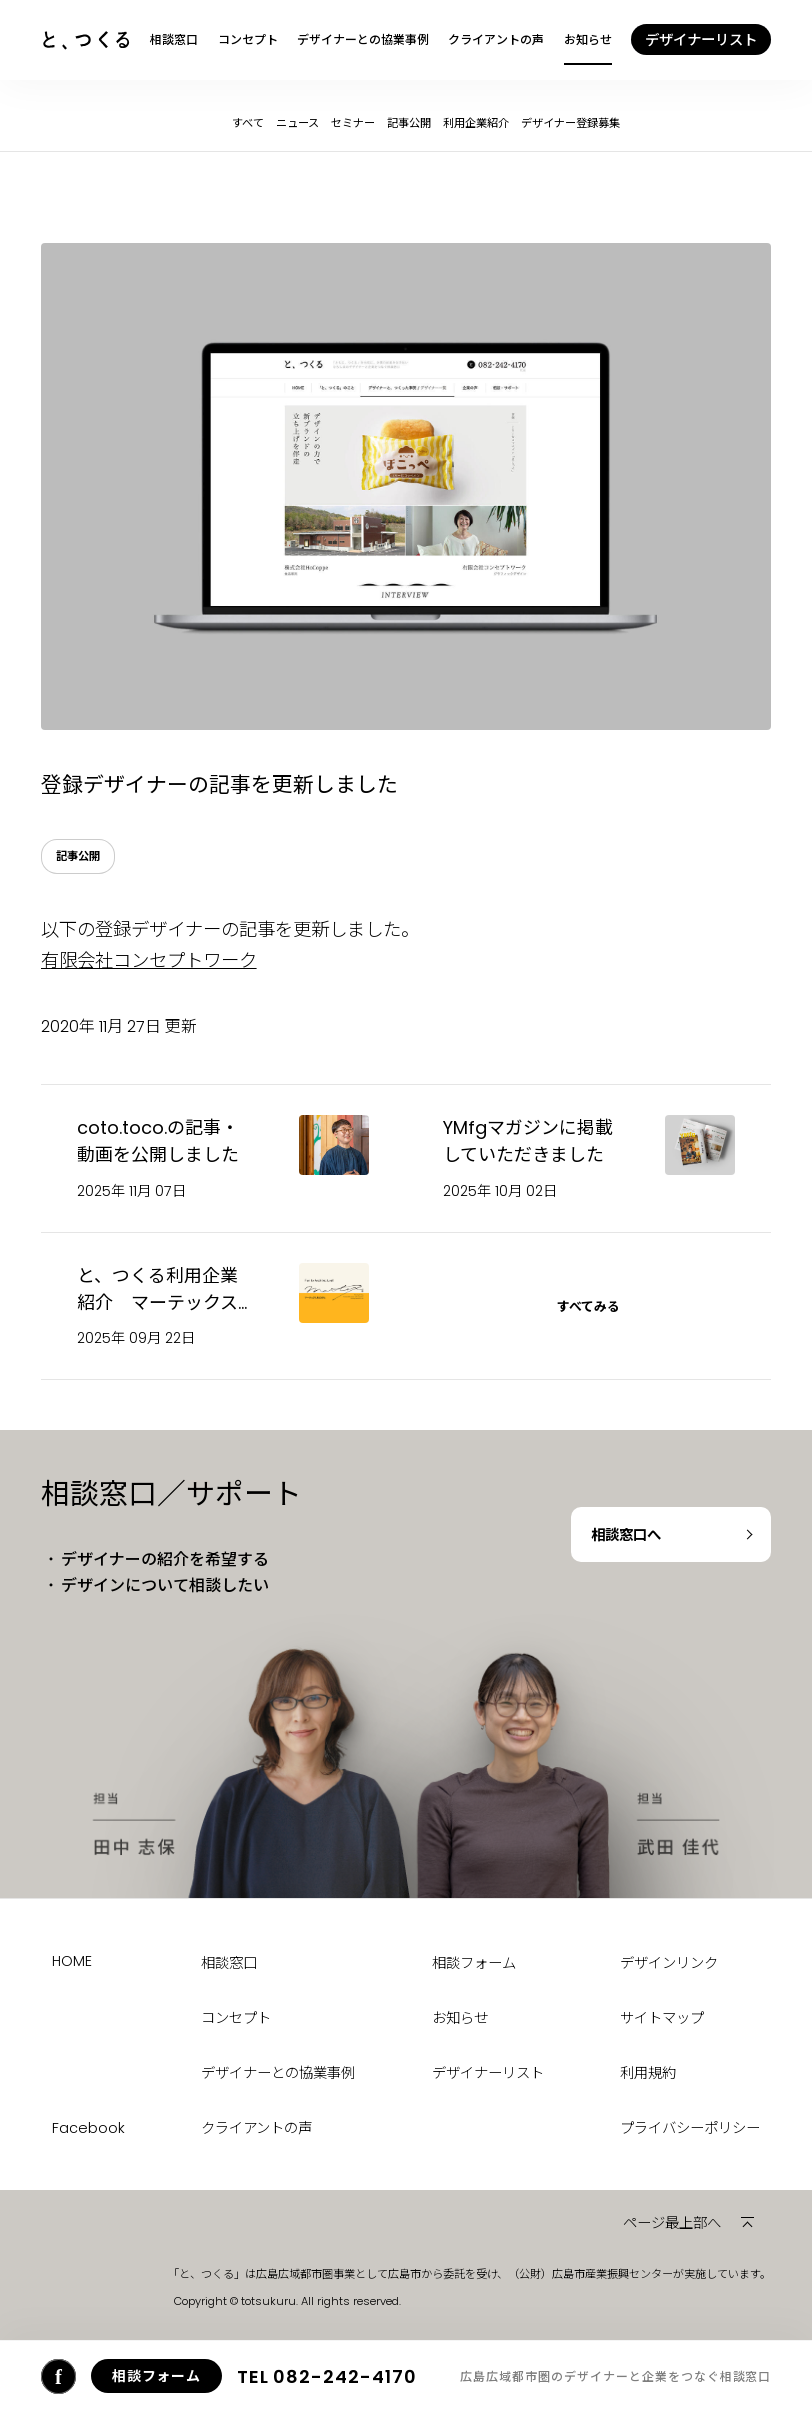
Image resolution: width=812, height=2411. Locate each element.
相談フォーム (474, 1963)
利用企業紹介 (476, 123)
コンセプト (248, 39)
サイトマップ (662, 2018)
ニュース (297, 123)
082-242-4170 (326, 2376)
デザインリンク (669, 1963)
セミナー (353, 123)
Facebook (88, 2128)
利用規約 (648, 2073)
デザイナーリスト (488, 2073)
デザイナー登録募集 (570, 123)
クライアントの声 (496, 39)
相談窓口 (174, 39)
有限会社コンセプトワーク (149, 960)
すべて (248, 123)
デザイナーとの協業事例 (363, 39)
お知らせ (588, 39)
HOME (72, 1961)
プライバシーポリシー (690, 2128)
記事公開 (409, 123)
